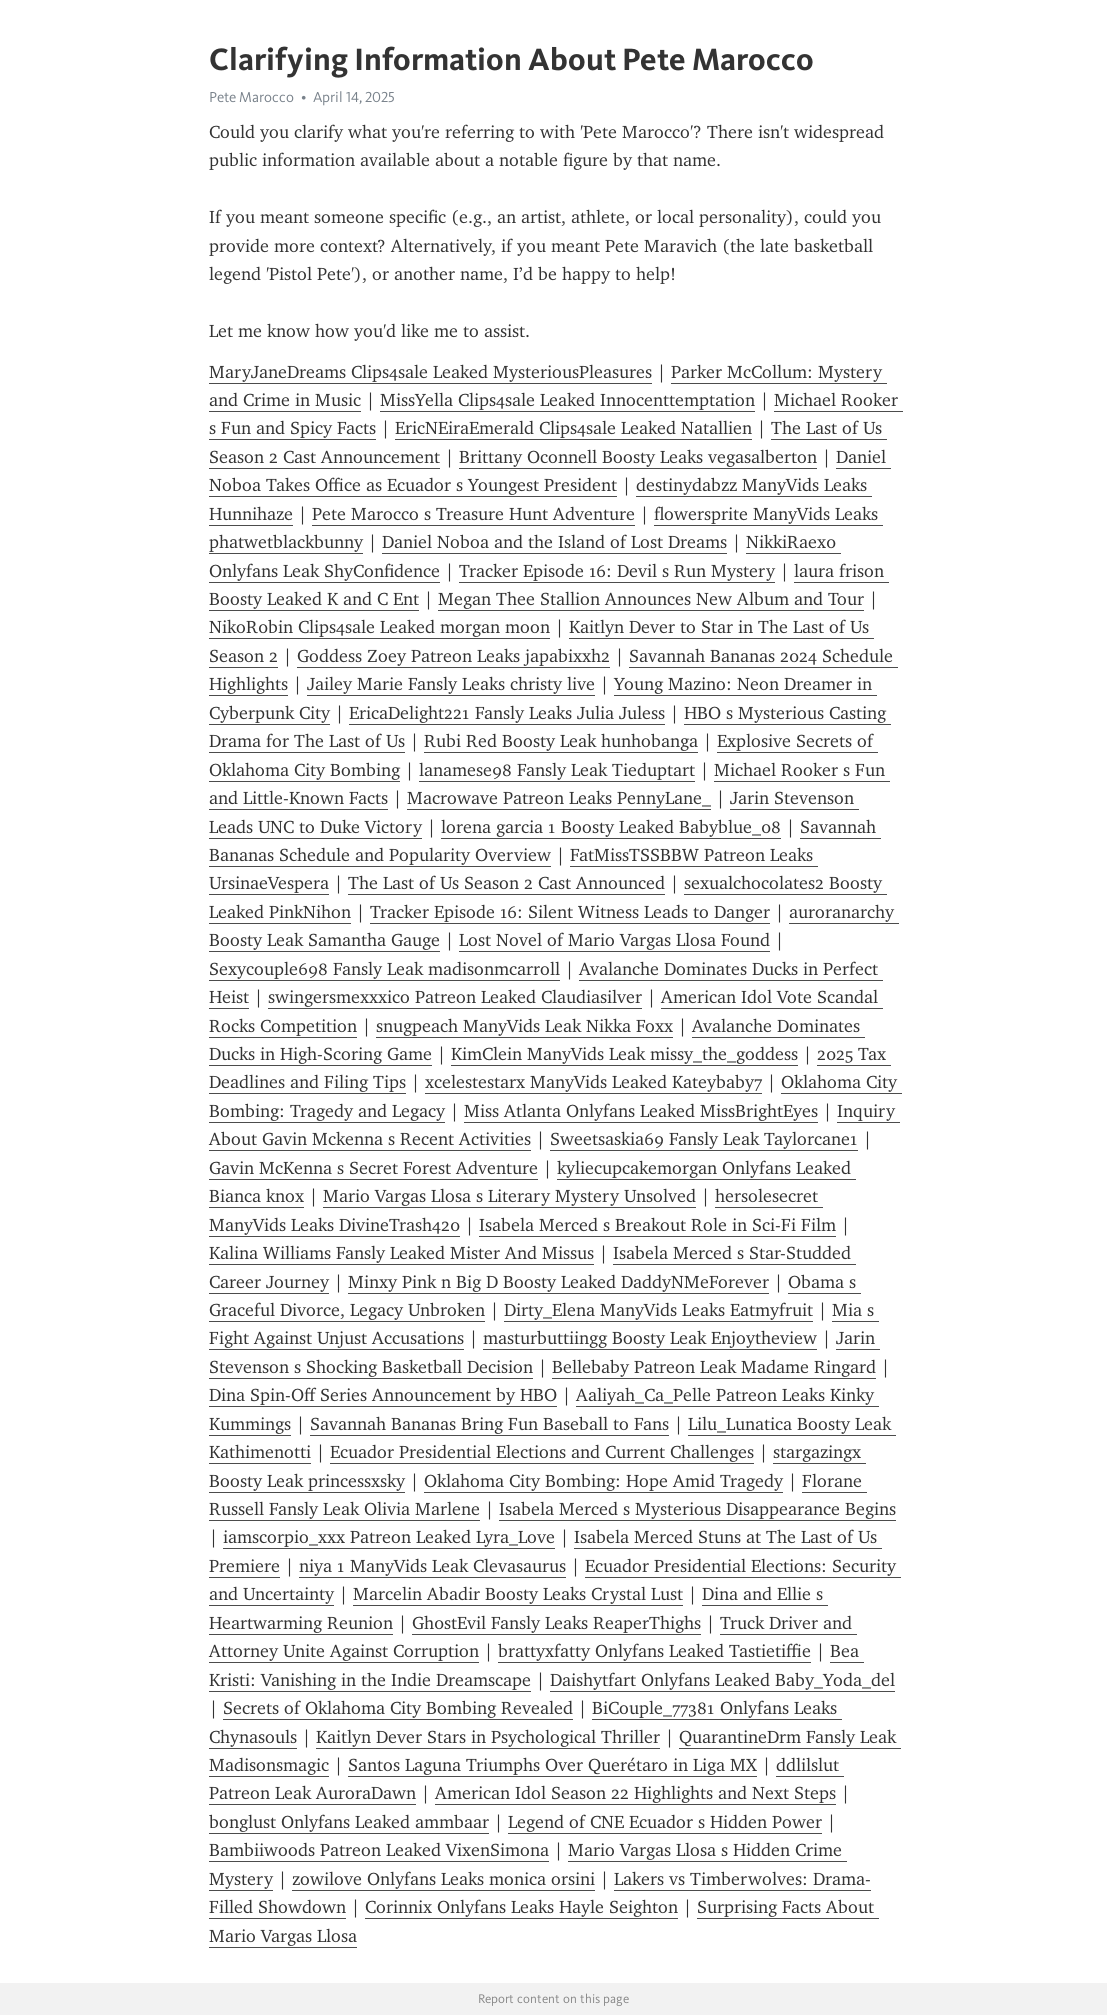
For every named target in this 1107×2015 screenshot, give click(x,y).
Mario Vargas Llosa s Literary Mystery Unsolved (509, 1196)
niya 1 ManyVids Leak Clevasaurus (432, 1566)
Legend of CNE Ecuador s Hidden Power (665, 1822)
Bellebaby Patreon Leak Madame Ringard (714, 1367)
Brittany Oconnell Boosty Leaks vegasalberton (638, 457)
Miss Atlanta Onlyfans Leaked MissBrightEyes (641, 1111)
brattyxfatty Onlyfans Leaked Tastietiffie (654, 1651)
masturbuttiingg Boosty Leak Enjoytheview (650, 1338)
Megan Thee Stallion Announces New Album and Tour (651, 599)
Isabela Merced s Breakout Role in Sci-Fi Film (657, 1225)
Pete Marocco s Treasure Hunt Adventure (473, 514)
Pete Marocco (251, 97)
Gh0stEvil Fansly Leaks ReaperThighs (556, 1623)
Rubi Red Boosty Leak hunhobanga (561, 741)
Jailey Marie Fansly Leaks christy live (451, 684)
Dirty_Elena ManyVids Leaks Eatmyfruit (658, 1310)
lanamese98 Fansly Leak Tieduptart (557, 770)
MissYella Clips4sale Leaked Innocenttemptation (567, 400)
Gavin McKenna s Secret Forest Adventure (373, 1168)
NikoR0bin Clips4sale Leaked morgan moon (379, 627)
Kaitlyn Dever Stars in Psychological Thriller (488, 1737)
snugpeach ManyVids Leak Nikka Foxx (524, 1026)
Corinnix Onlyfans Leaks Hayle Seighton (521, 1907)
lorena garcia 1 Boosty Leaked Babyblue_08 (611, 827)
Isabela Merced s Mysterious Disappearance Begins (697, 1509)
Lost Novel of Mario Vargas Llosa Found (614, 940)
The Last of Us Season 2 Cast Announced (506, 883)
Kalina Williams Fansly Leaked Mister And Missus (401, 1253)
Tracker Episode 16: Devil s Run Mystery (617, 571)
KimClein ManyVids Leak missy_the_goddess (624, 1054)
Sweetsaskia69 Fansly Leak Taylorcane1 (704, 1139)
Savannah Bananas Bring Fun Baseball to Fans (489, 1424)
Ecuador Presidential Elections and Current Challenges (542, 1452)
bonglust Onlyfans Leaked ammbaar (349, 1822)
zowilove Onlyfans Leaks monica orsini (443, 1879)
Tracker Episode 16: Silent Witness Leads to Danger (570, 912)
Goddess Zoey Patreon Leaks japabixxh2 (453, 656)
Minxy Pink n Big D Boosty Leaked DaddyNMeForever (558, 1282)
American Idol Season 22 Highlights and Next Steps (635, 1793)
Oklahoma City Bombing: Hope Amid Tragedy (603, 1481)
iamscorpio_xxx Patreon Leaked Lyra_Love (389, 1537)
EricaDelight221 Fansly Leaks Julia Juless (507, 713)
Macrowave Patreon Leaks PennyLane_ (559, 798)
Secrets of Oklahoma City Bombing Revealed (398, 1708)
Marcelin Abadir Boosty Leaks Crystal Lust (518, 1594)
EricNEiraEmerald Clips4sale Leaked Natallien (573, 428)
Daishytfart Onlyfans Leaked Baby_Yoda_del (722, 1680)
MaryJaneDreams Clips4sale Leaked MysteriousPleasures (430, 372)
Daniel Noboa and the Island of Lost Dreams (554, 542)
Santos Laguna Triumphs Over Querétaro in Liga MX (552, 1765)
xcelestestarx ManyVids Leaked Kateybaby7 (593, 1082)
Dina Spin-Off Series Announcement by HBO (383, 1395)
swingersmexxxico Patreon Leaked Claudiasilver (455, 997)
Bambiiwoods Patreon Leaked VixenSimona (379, 1850)
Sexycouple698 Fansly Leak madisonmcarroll (384, 969)
